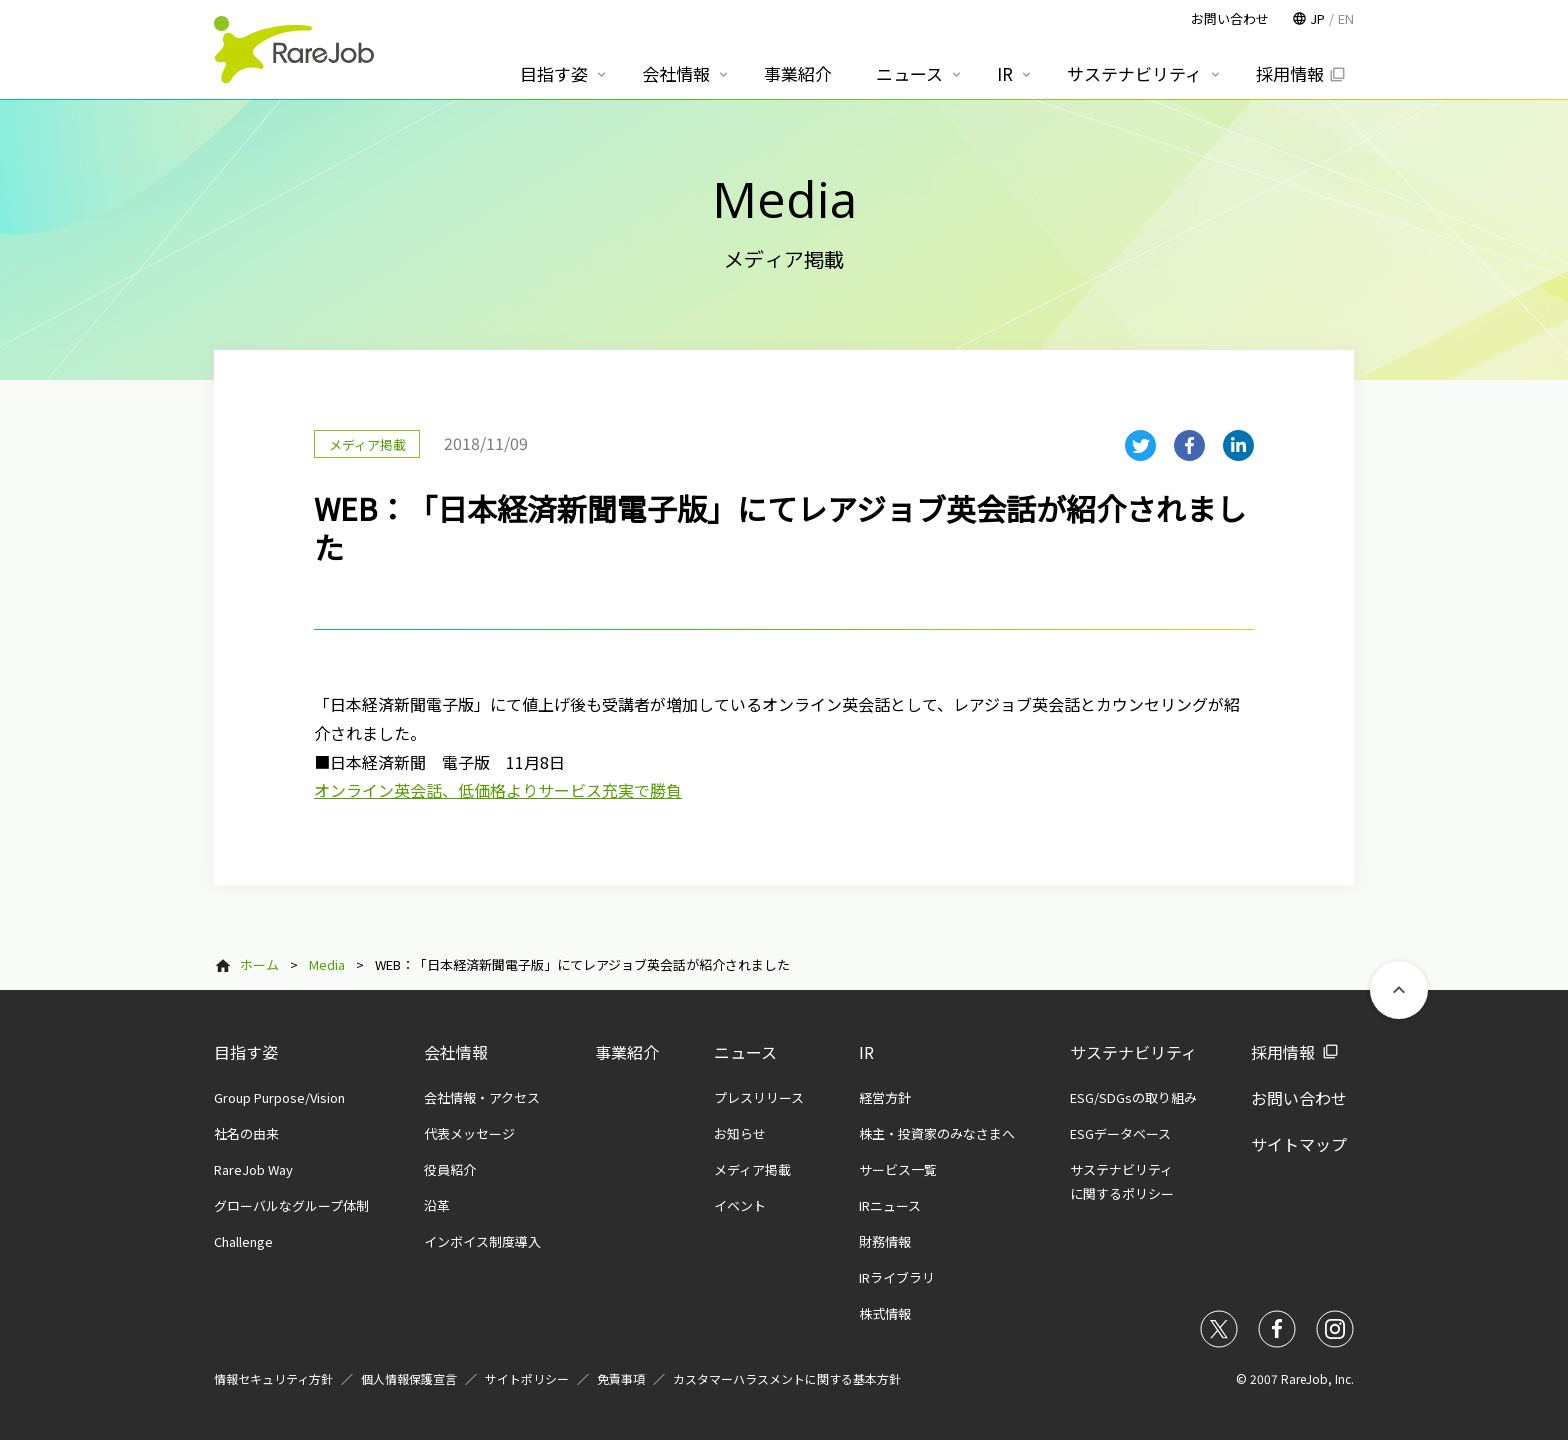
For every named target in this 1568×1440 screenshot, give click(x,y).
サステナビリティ (1133, 1052)
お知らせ (740, 1133)
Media (327, 964)
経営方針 (885, 1097)
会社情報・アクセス (482, 1097)
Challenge (243, 1241)
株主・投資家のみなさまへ (937, 1133)
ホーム (259, 964)
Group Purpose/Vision (279, 1097)
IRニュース (890, 1205)
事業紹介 (627, 1052)
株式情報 (885, 1313)
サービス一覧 (898, 1169)
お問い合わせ (1299, 1098)
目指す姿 (246, 1052)
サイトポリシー (527, 1378)
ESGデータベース (1120, 1133)
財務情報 (885, 1241)
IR (866, 1052)
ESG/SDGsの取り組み (1133, 1097)
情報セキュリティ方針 (273, 1378)
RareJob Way (253, 1169)
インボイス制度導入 (482, 1241)
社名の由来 (246, 1133)
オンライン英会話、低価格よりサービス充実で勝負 (498, 790)
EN (1346, 18)
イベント (740, 1205)
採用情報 (1283, 1052)
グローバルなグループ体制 (291, 1205)
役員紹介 (450, 1169)
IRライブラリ (897, 1277)
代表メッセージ (469, 1133)
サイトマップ (1299, 1144)
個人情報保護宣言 (409, 1378)
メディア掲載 (752, 1169)
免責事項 (621, 1378)
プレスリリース (759, 1097)
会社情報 (456, 1052)
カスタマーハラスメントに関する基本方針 (787, 1378)
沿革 (437, 1205)
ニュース (745, 1052)
